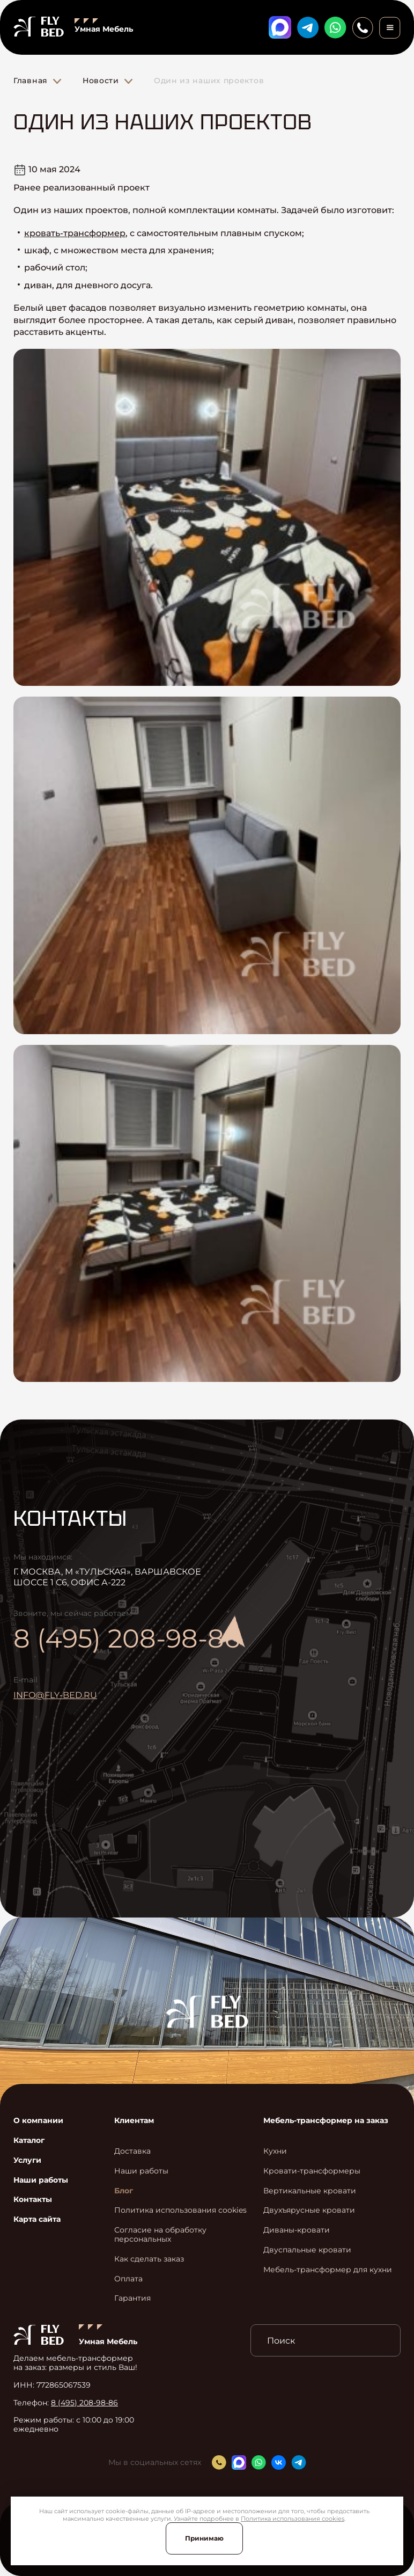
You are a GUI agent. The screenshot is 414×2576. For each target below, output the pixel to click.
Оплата (128, 2279)
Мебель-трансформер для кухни (327, 2269)
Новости (101, 80)
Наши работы (40, 2180)
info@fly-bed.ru (55, 1695)
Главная (30, 80)
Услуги (27, 2160)
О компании (38, 2120)
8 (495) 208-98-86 (126, 1638)
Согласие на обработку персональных (160, 2235)
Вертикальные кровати (309, 2191)
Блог (123, 2191)
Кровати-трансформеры (311, 2171)
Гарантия (132, 2298)
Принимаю (204, 2538)
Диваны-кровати (296, 2230)
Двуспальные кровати (307, 2250)
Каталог (29, 2140)
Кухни (275, 2151)
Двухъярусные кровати (309, 2210)
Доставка (132, 2151)
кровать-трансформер (74, 233)
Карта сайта (37, 2219)
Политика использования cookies (292, 2518)
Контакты (32, 2199)
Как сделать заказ (149, 2259)
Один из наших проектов (209, 80)
